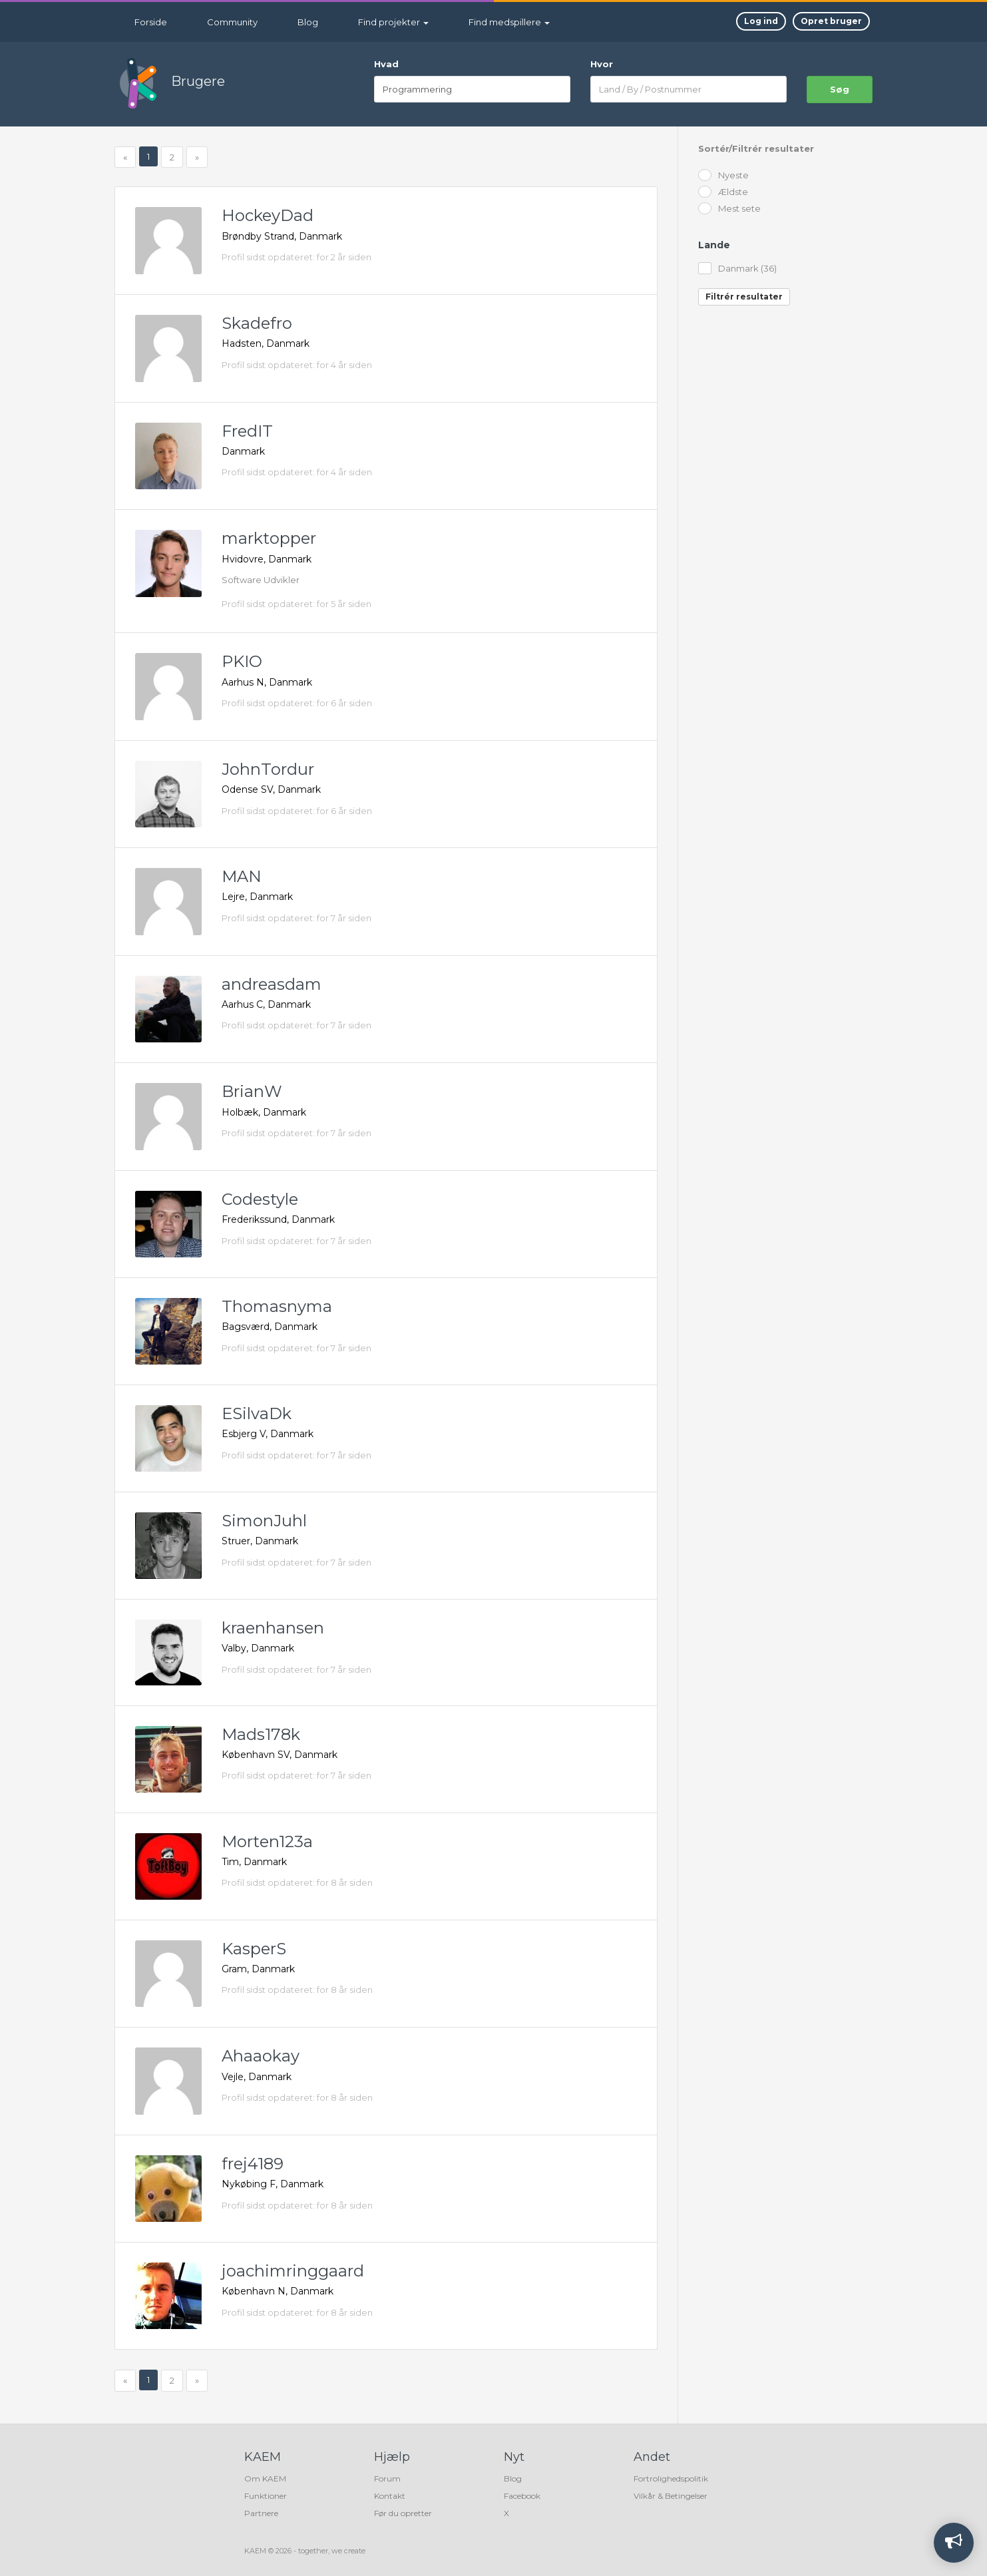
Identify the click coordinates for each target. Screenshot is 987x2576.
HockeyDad (267, 215)
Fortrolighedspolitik (671, 2478)
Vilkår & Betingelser (670, 2496)
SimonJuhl (264, 1520)
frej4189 (253, 2163)
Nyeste (723, 176)
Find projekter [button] (393, 22)
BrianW (252, 1091)
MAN (242, 876)
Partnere (261, 2513)
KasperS (254, 1948)
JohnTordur (268, 769)
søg (839, 89)
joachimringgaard (293, 2270)
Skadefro (257, 323)
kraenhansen (273, 1627)
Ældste (723, 192)
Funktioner (265, 2496)
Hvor (601, 64)
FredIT (247, 431)
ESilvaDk (257, 1413)
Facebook (522, 2496)
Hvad (386, 64)
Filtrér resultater (744, 297)
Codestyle (260, 1199)
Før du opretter (403, 2513)
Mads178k (261, 1734)
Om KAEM (265, 2478)
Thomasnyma (277, 1306)
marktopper (269, 538)
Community (232, 22)
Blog (307, 22)
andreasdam (271, 984)
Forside (150, 22)
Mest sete (729, 209)
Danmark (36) (737, 269)
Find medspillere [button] (509, 22)
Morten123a (267, 1841)
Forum (387, 2478)
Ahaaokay (260, 2055)
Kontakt (389, 2496)
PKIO (242, 661)
